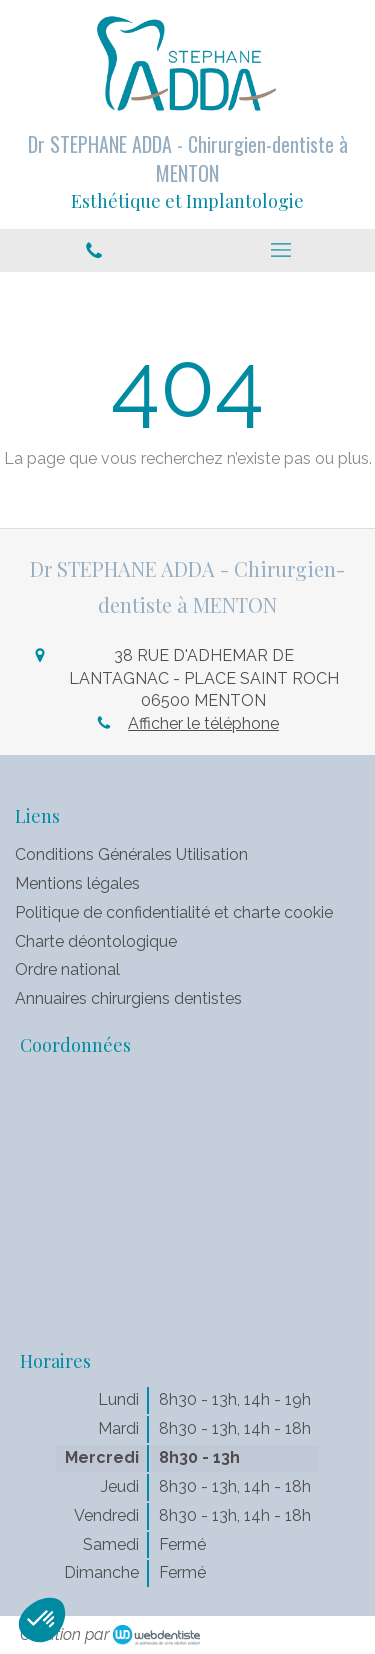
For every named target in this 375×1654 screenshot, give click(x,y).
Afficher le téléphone (203, 723)
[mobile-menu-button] (282, 250)
